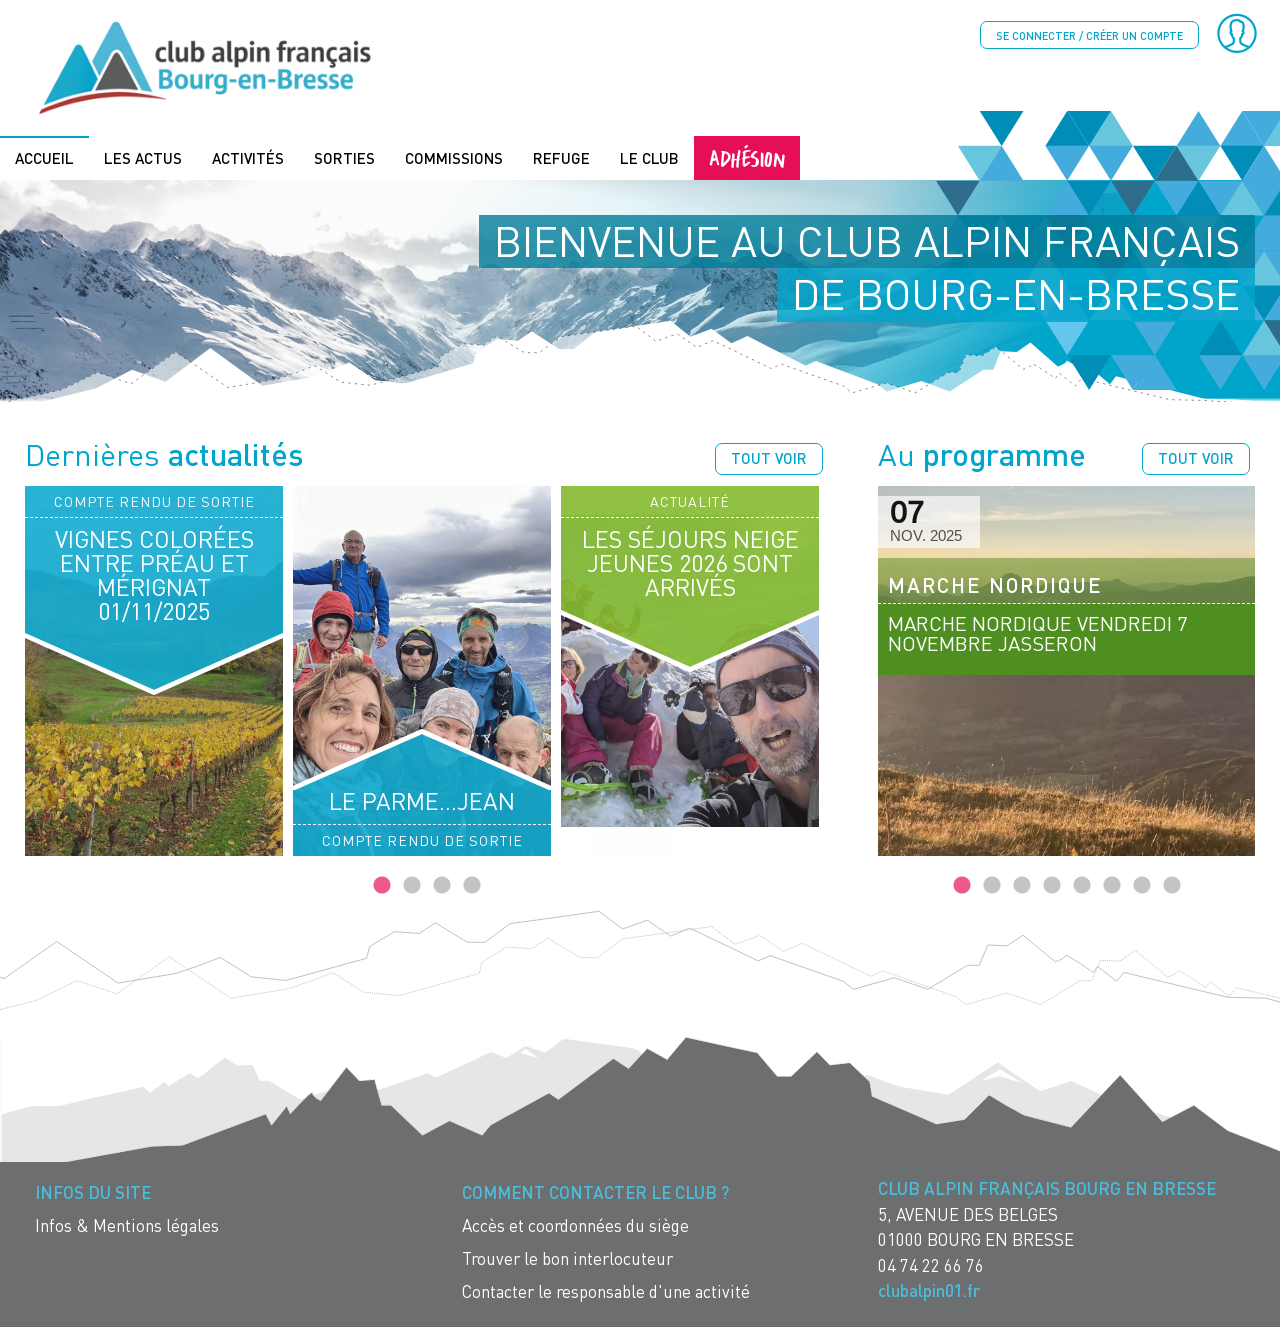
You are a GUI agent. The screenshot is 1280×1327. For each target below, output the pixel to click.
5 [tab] (1082, 885)
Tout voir (769, 457)
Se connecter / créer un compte (1089, 35)
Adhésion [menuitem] (747, 156)
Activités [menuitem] (248, 157)
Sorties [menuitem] (344, 157)
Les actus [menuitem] (143, 157)
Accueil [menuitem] (44, 157)
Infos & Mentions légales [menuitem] (127, 1224)
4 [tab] (472, 885)
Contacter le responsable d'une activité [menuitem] (606, 1290)
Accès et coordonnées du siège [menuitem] (575, 1224)
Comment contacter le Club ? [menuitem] (595, 1191)
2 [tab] (412, 885)
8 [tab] (1172, 885)
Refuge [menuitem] (561, 157)
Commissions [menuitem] (454, 157)
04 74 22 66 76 (931, 1263)
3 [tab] (442, 885)
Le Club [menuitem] (649, 157)
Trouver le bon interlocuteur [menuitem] (567, 1257)
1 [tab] (382, 885)
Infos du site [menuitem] (93, 1191)
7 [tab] (1142, 885)
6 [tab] (1112, 885)
